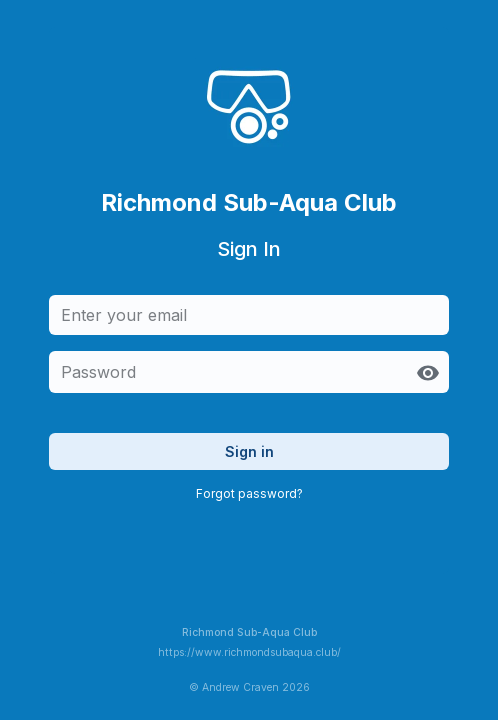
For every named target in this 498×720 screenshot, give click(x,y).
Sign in (249, 451)
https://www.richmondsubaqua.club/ (249, 652)
